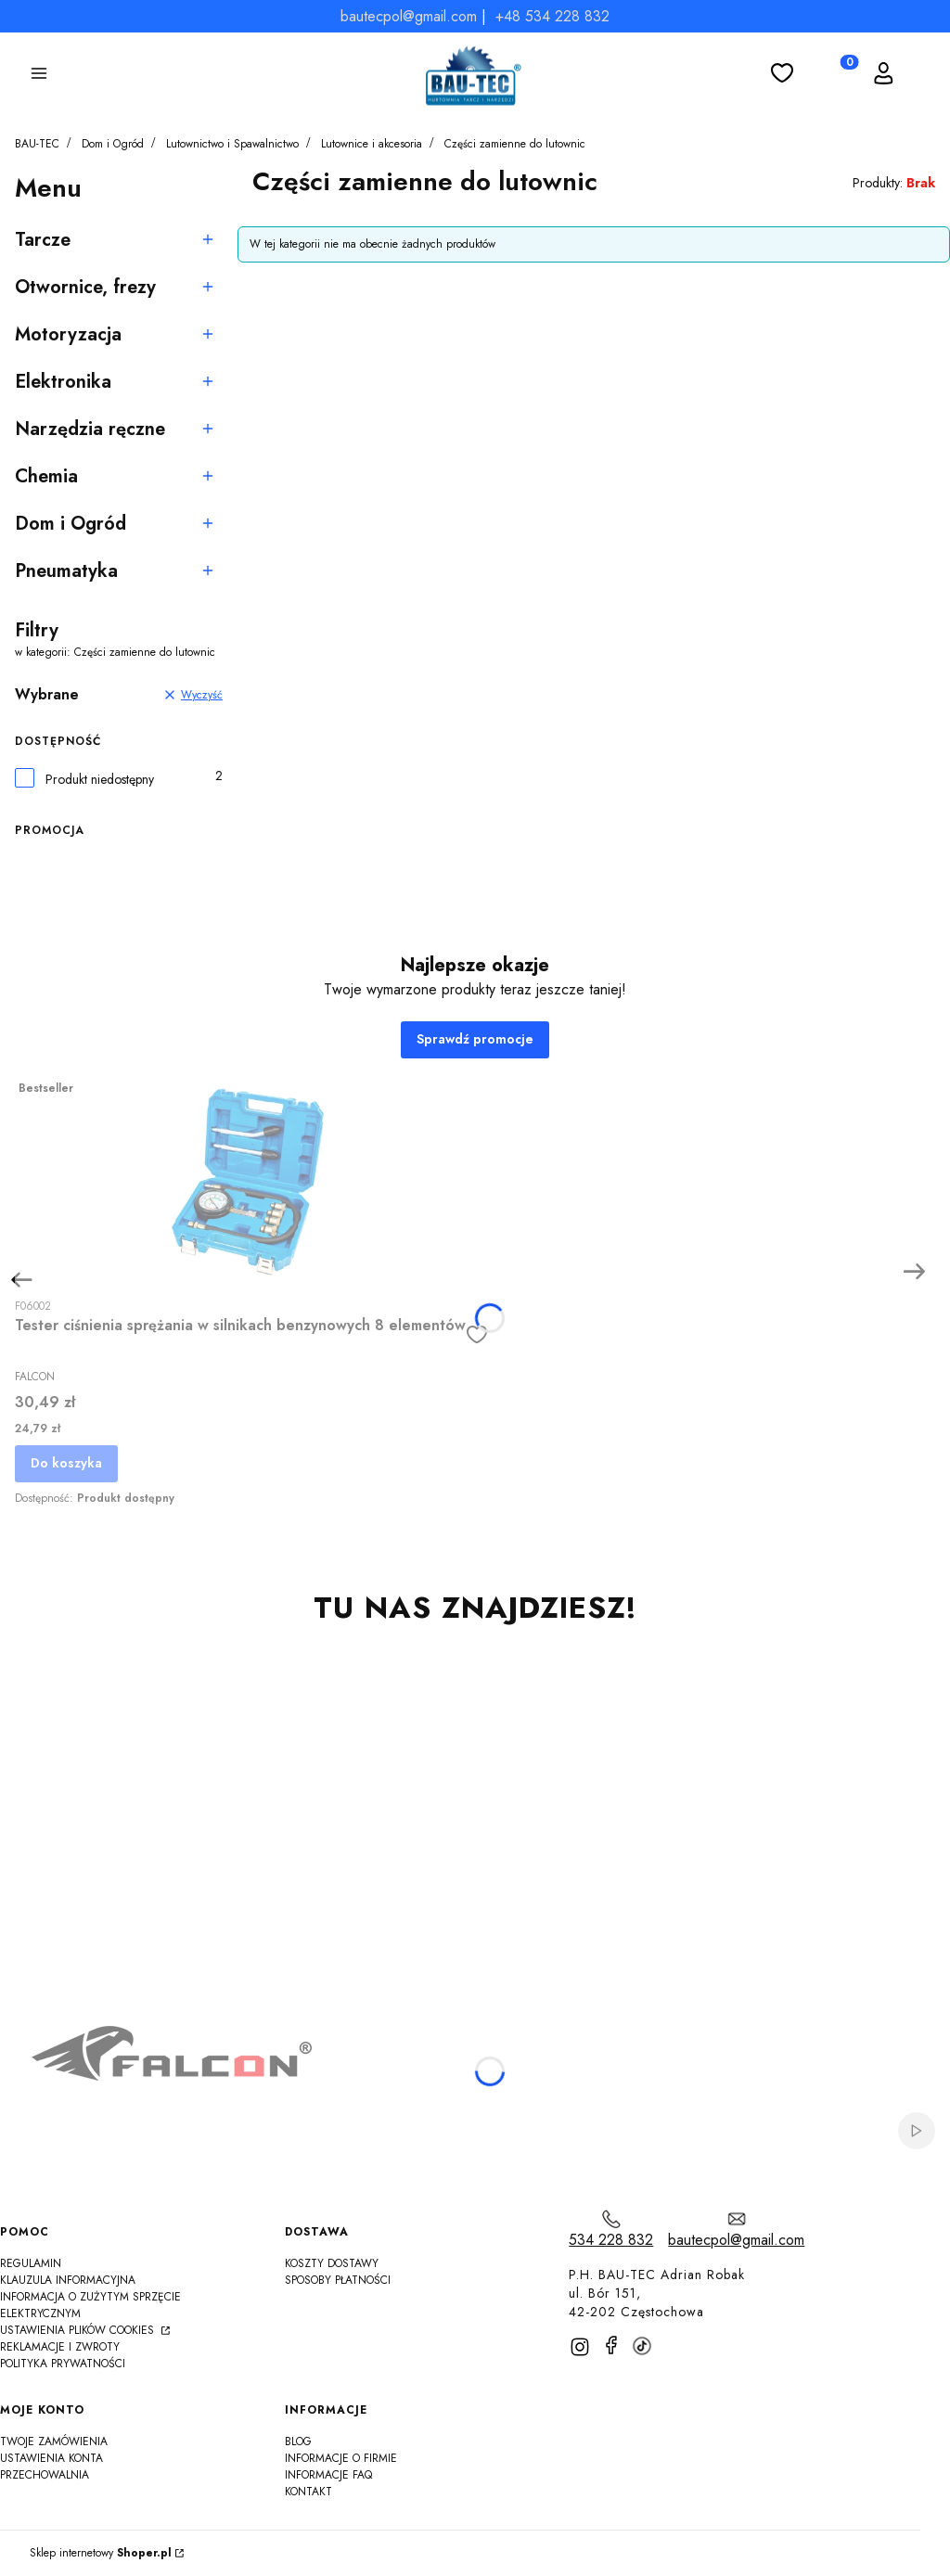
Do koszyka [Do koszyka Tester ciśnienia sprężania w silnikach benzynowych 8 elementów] (66, 1463)
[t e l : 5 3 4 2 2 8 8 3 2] (611, 2229)
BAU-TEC (37, 143)
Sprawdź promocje (475, 1039)
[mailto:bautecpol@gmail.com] (736, 2229)
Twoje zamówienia (54, 2441)
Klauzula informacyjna (67, 2280)
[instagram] (580, 2347)
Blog (298, 2441)
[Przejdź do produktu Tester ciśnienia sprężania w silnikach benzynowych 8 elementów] (251, 1180)
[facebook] (611, 2345)
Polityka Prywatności (62, 2363)
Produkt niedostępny (99, 780)
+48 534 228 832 (552, 16)
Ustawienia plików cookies (79, 2330)
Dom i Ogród (113, 143)
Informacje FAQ (328, 2475)
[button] (39, 76)
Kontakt (308, 2491)
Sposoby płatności (338, 2280)
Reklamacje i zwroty (60, 2347)
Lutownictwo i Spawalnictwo (232, 143)
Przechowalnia (44, 2475)
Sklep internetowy (101, 2553)
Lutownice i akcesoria (371, 143)
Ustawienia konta (51, 2458)
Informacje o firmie (341, 2458)
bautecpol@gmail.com (408, 16)
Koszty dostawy (332, 2263)
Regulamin (30, 2263)
